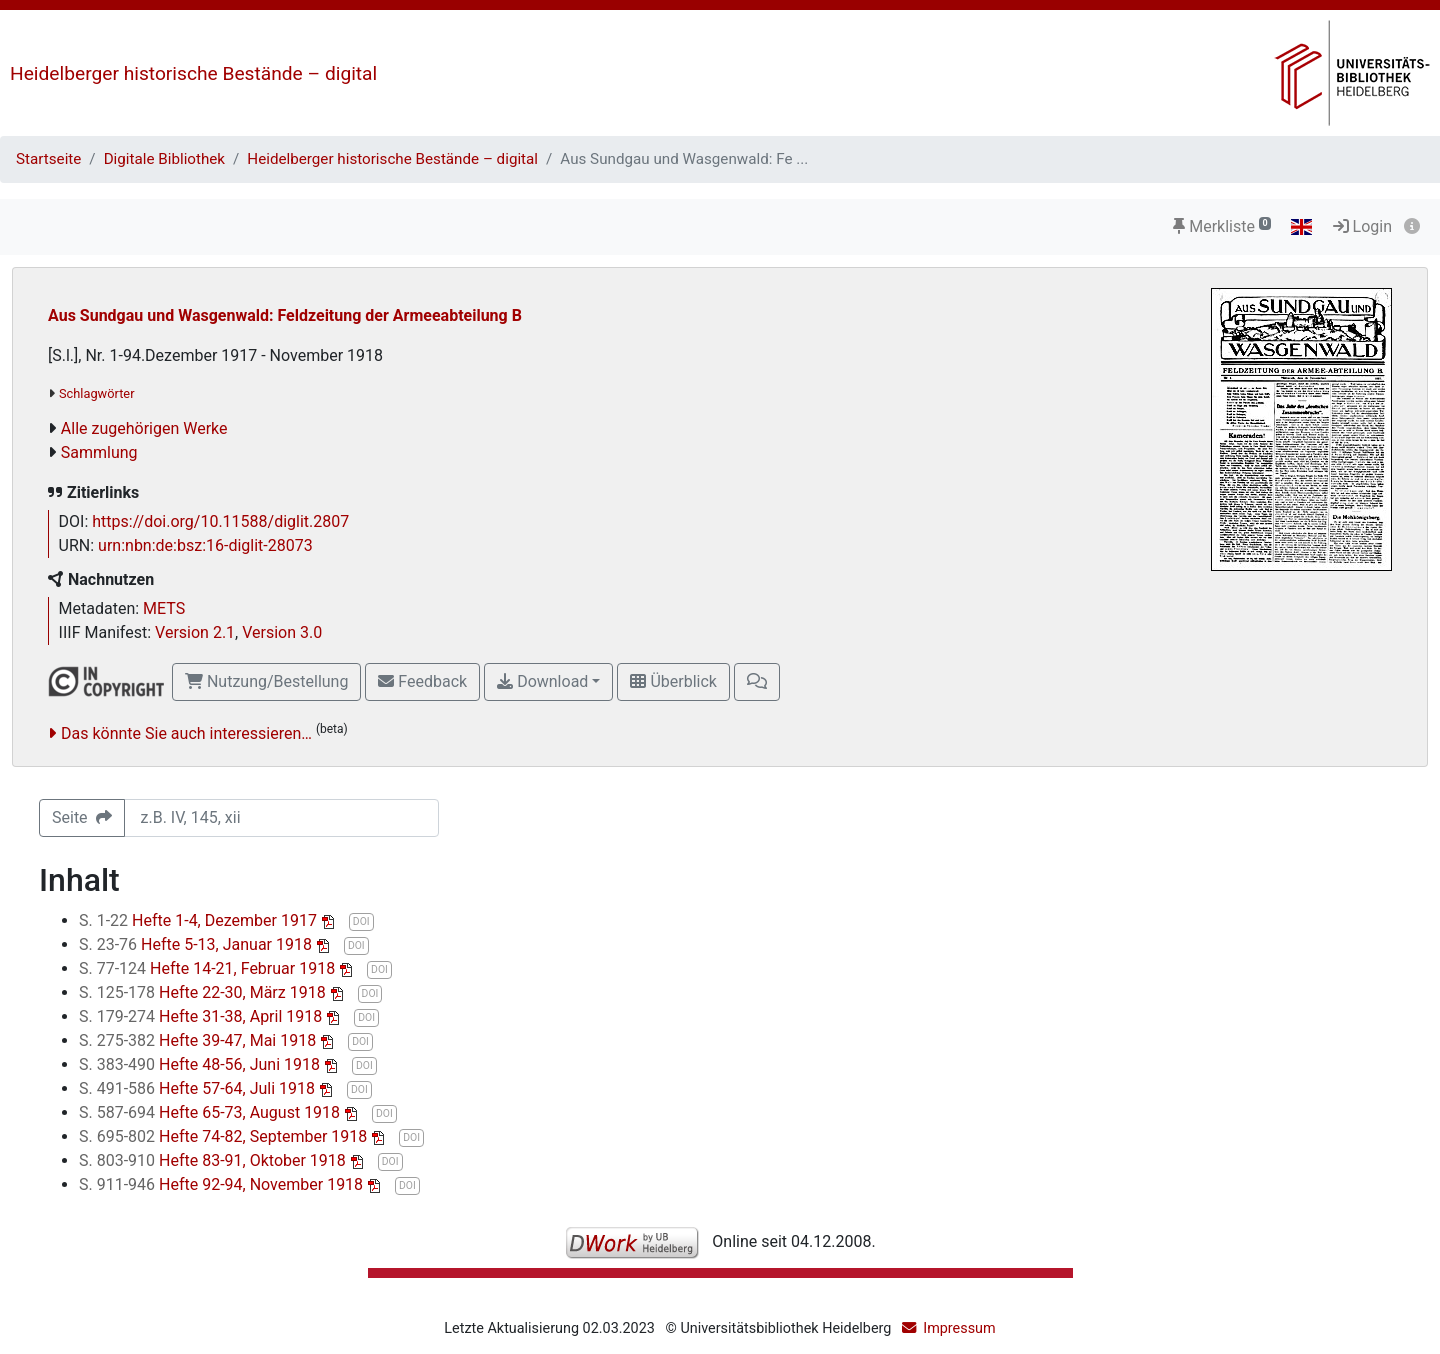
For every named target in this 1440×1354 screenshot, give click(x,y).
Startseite (48, 159)
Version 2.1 (195, 632)
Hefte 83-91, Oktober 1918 (214, 1160)
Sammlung (99, 452)
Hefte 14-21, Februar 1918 (209, 968)
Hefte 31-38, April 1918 (202, 1016)
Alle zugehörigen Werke (144, 428)
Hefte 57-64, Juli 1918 (199, 1088)
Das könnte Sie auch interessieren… (186, 733)
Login (1362, 226)
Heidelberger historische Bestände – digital (193, 73)
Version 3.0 (282, 632)
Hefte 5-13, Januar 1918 (197, 944)
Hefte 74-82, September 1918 (225, 1136)
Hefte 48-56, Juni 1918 (201, 1064)
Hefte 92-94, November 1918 (223, 1184)
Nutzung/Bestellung (266, 681)
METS (164, 608)
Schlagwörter (96, 393)
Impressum (959, 1328)
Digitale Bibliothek (164, 159)
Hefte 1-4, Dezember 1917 (200, 920)
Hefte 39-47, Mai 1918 (199, 1040)
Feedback (422, 681)
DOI (361, 921)
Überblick (673, 681)
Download (542, 681)
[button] (757, 682)
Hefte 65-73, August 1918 (211, 1112)
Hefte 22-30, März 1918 (204, 992)
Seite (82, 817)
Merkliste (1222, 226)
